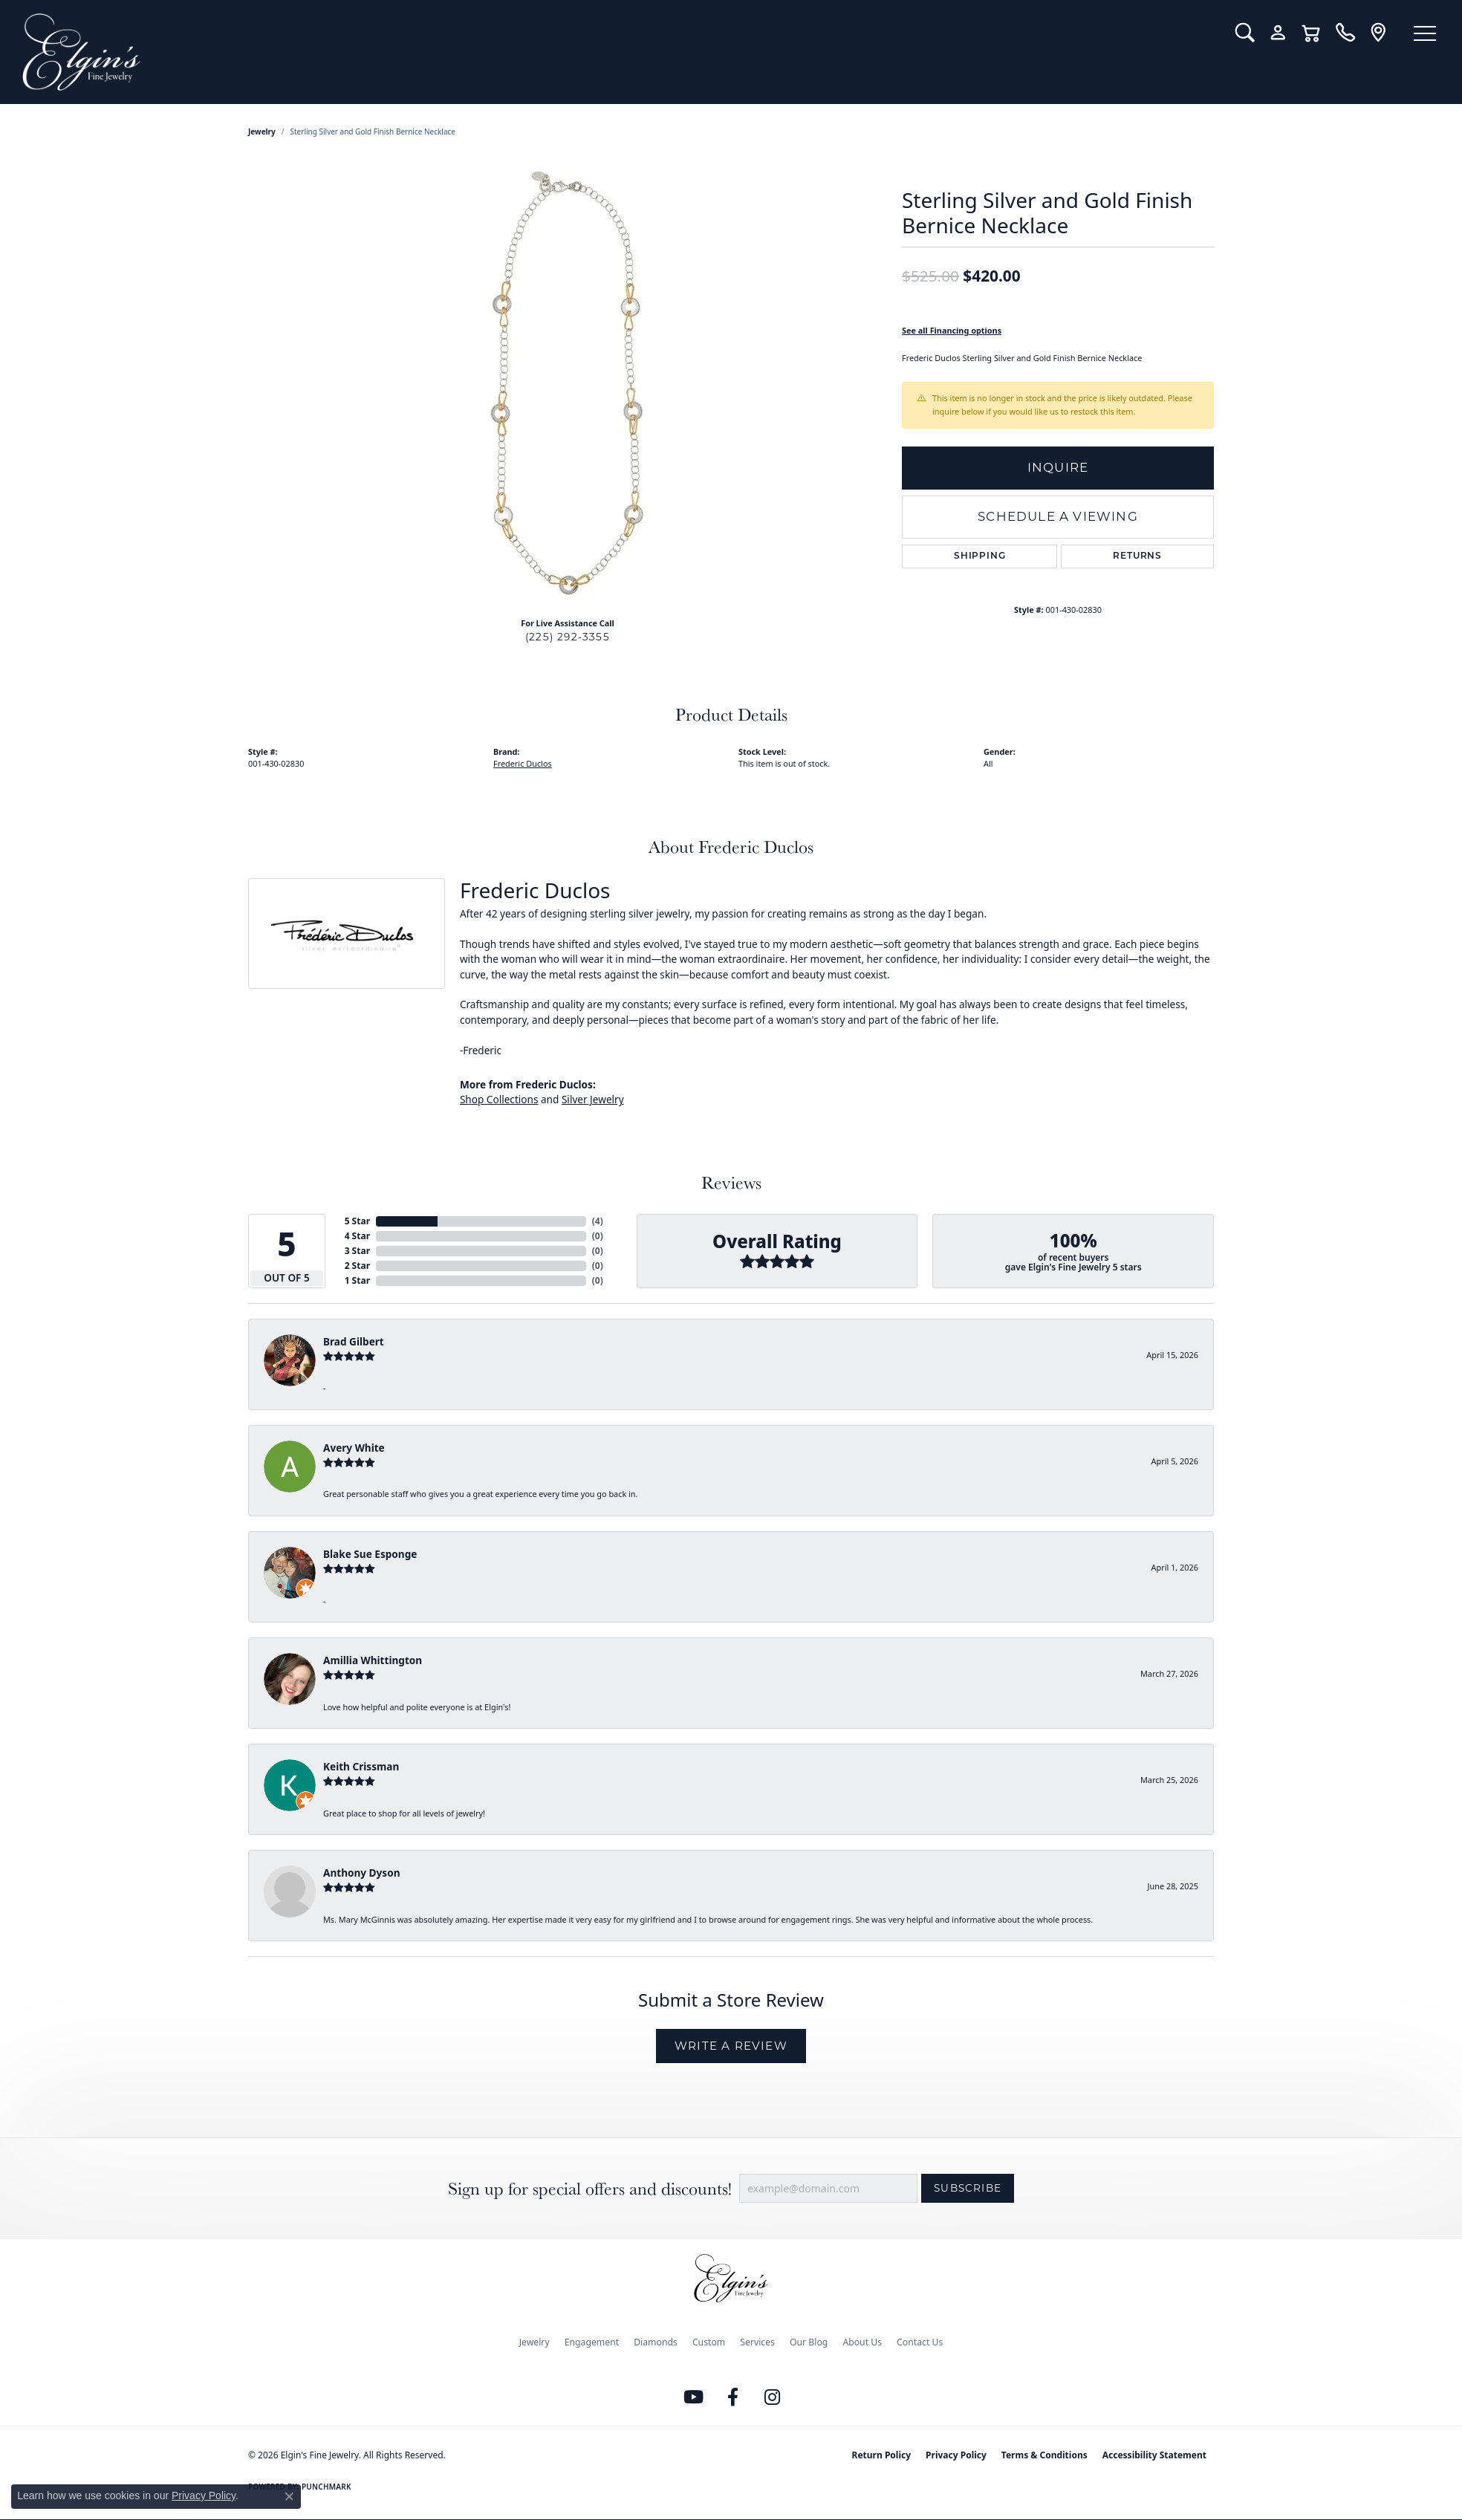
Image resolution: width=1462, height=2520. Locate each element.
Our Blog (809, 2342)
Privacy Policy (956, 2455)
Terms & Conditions (1044, 2455)
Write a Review (731, 2046)
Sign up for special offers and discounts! (590, 2188)
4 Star (357, 1236)
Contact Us (920, 2342)
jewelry (262, 131)
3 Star (357, 1250)
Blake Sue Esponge (370, 1554)
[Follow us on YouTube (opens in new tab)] (694, 2397)
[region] (567, 382)
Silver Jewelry (593, 1099)
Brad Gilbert (353, 1341)
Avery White (354, 1448)
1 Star (357, 1280)
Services (757, 2342)
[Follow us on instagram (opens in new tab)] (772, 2397)
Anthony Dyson (361, 1872)
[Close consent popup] (289, 2496)
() (597, 1221)
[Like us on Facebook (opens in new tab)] (733, 2397)
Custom (708, 2342)
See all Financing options (951, 330)
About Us (862, 2342)
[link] (1345, 33)
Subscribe (967, 2188)
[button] (1244, 33)
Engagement (592, 2342)
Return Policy (882, 2455)
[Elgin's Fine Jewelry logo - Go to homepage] (617, 52)
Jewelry (534, 2342)
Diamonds (656, 2342)
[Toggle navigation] (1424, 33)
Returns (1137, 556)
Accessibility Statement (1154, 2455)
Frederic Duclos (522, 763)
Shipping (979, 556)
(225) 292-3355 (567, 637)
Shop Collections (499, 1099)
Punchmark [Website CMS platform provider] (326, 2486)
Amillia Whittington (372, 1660)
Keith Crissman (361, 1766)
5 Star (357, 1221)
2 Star (357, 1265)
